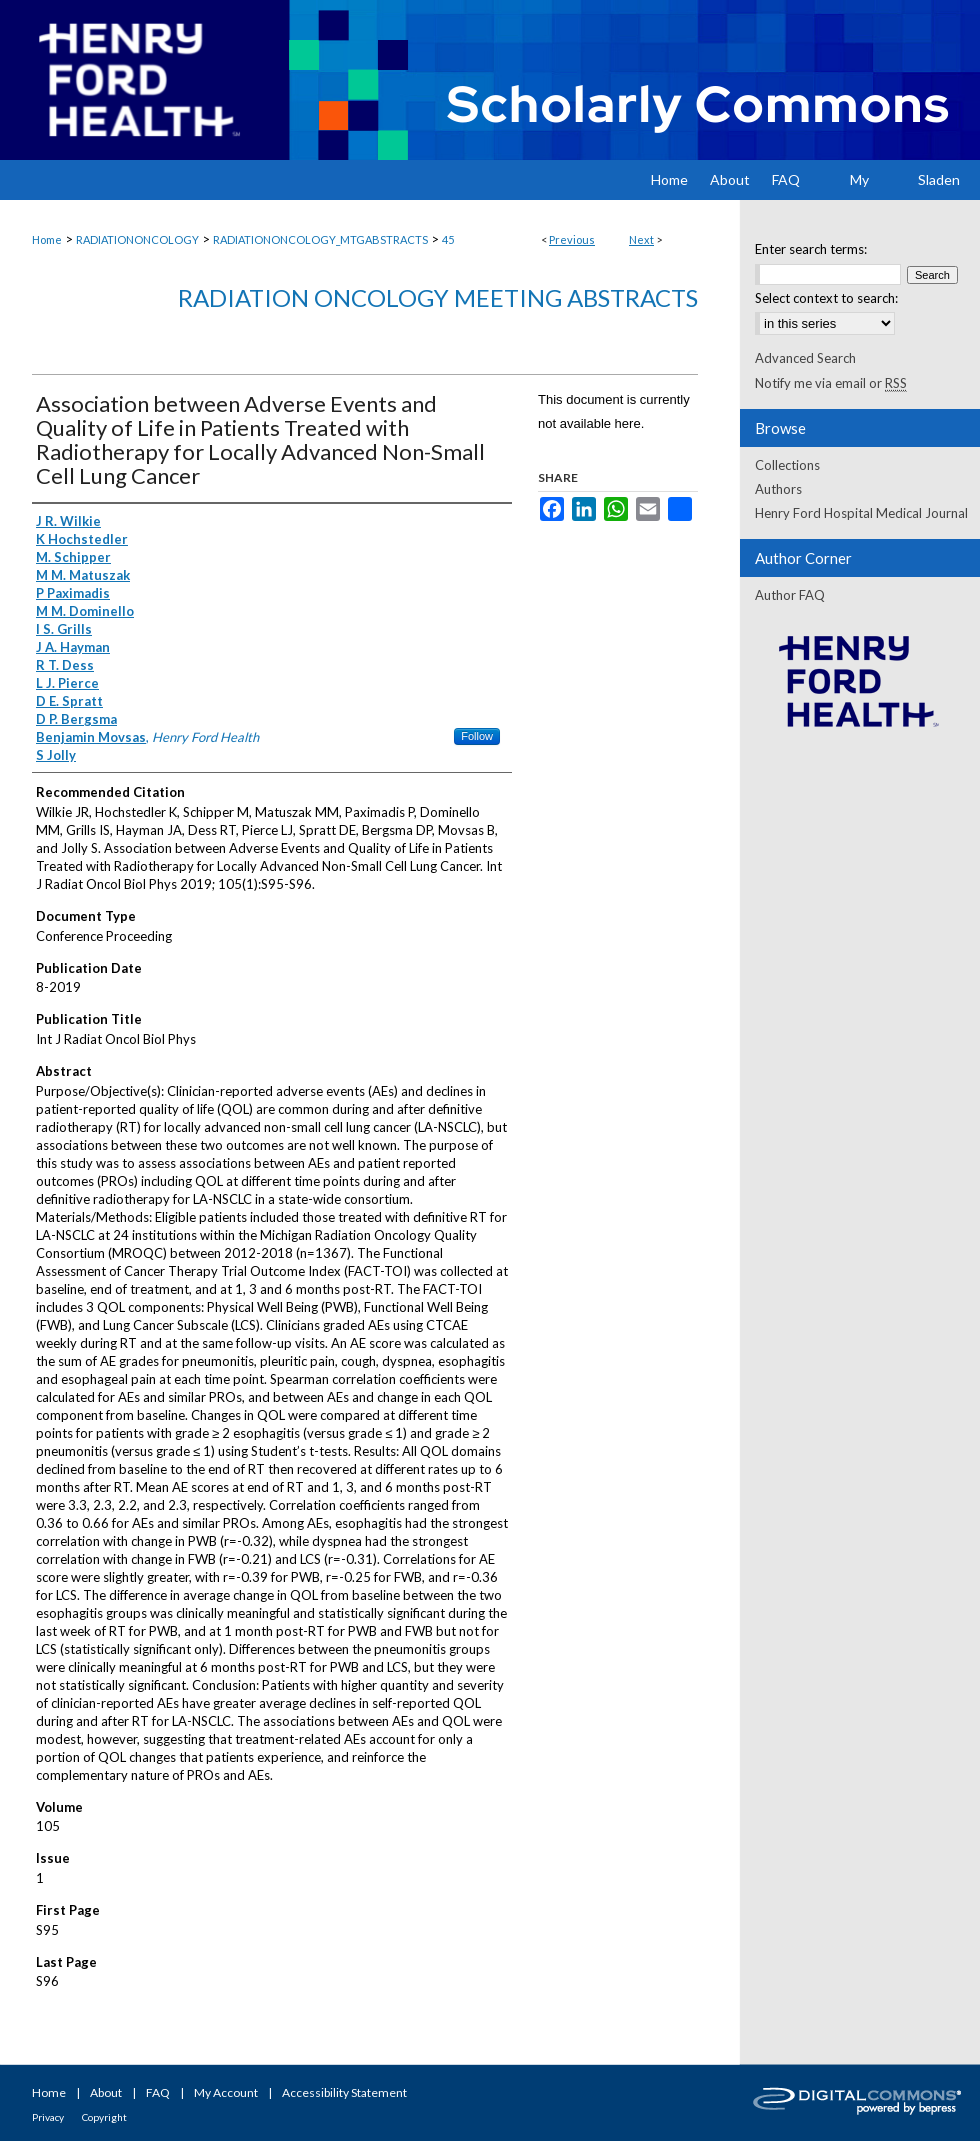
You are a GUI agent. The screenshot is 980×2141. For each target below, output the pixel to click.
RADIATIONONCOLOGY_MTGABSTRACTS (320, 239)
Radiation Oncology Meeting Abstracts (438, 297)
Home (47, 239)
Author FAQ (790, 595)
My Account (226, 2092)
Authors (778, 489)
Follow (477, 736)
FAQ (158, 2092)
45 (448, 239)
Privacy (48, 2117)
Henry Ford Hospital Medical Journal (861, 513)
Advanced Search (805, 358)
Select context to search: (826, 298)
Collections (787, 465)
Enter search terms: (811, 249)
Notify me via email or (831, 383)
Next (641, 239)
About (106, 2092)
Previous (572, 239)
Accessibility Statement (344, 2092)
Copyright (104, 2117)
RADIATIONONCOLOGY (137, 239)
